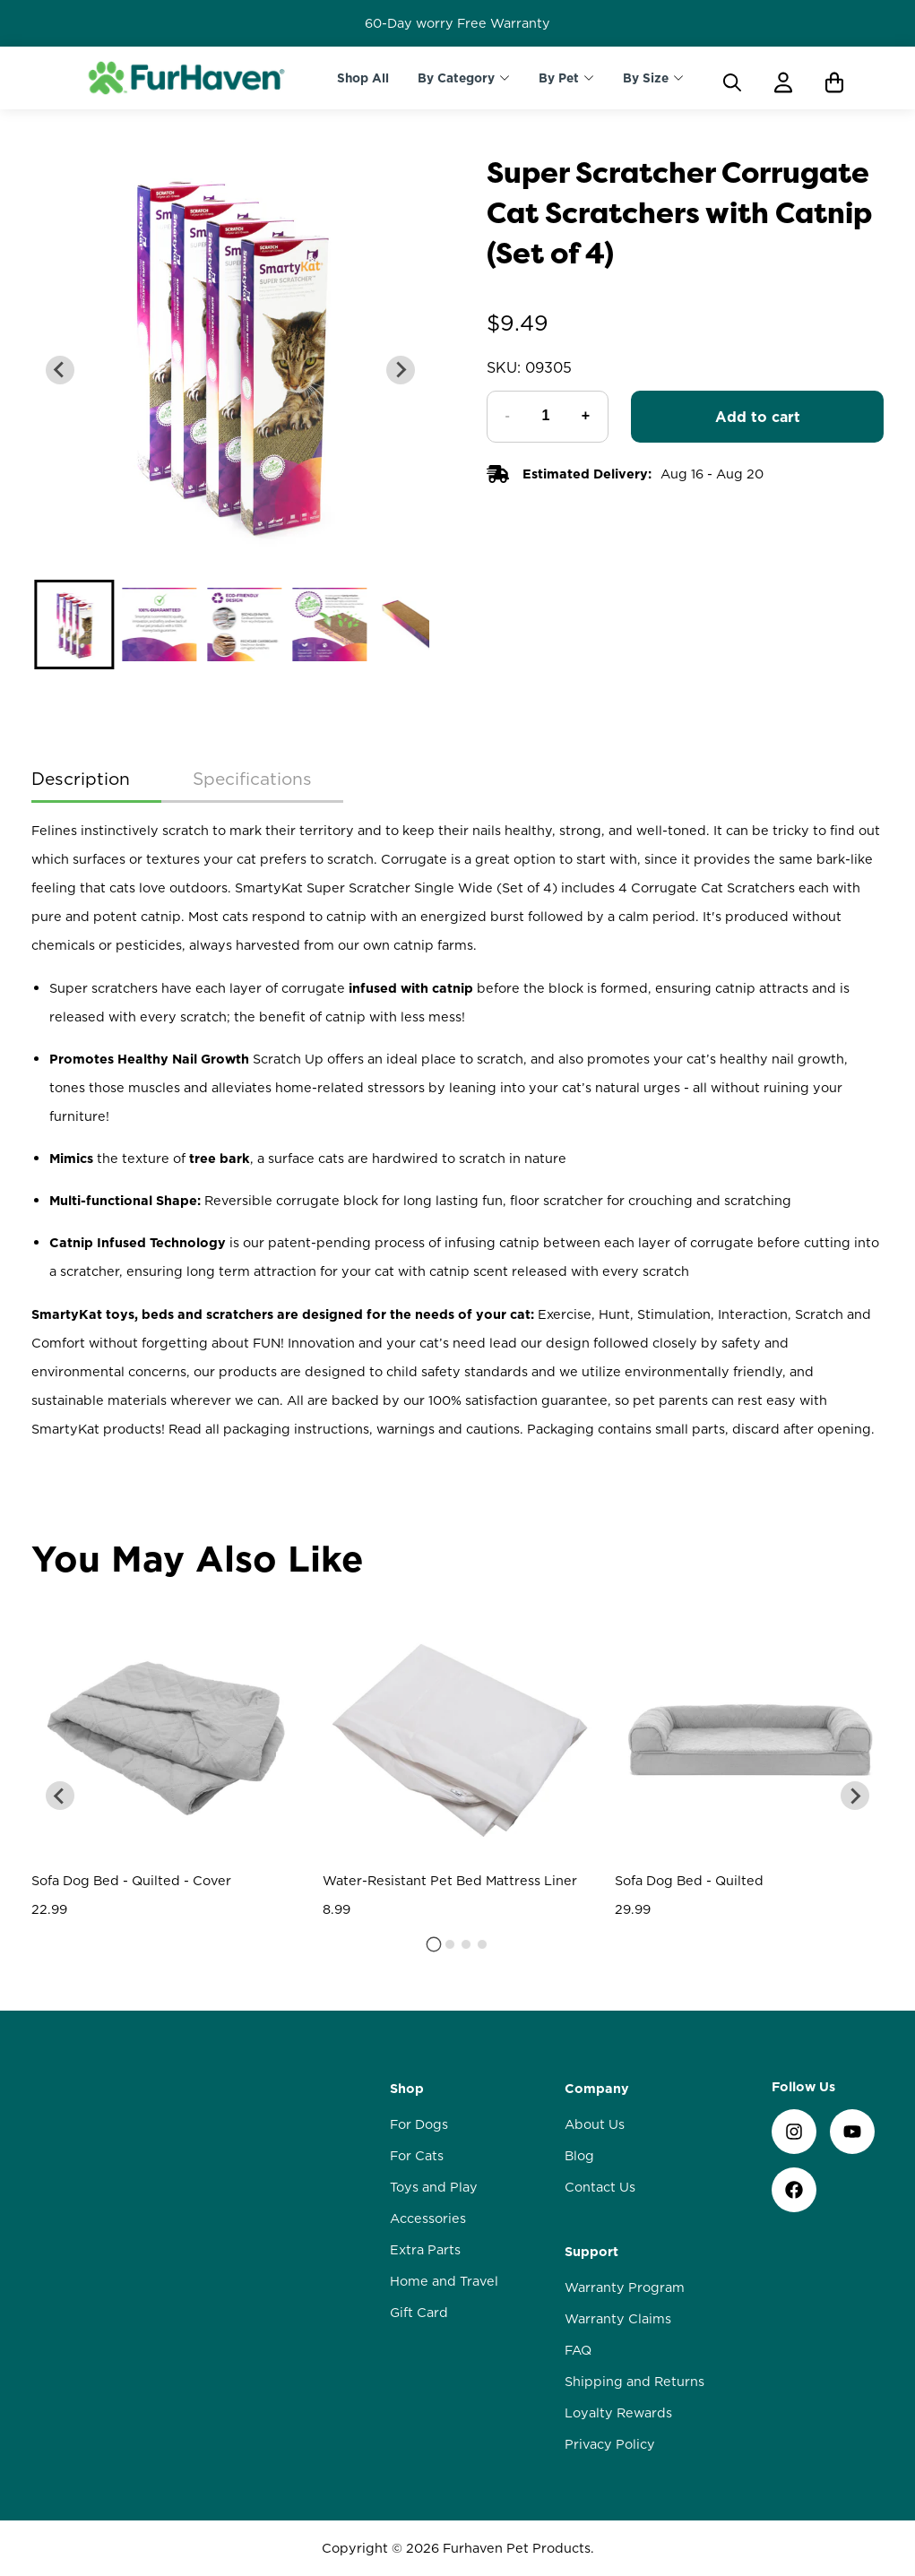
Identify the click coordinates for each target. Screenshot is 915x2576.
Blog (579, 2156)
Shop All (363, 78)
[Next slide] (400, 370)
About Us (595, 2124)
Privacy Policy (610, 2444)
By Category (456, 78)
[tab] (433, 1943)
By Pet (559, 78)
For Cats (417, 2156)
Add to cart (757, 416)
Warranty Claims (618, 2319)
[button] (74, 624)
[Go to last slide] (60, 370)
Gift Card (419, 2313)
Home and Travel (444, 2281)
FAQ (578, 2350)
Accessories (428, 2218)
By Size (646, 78)
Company (597, 2089)
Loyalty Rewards (618, 2413)
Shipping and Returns (634, 2382)
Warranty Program (625, 2287)
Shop (407, 2089)
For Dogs (419, 2124)
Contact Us (600, 2187)
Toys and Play (434, 2187)
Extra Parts (425, 2250)
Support (591, 2252)
